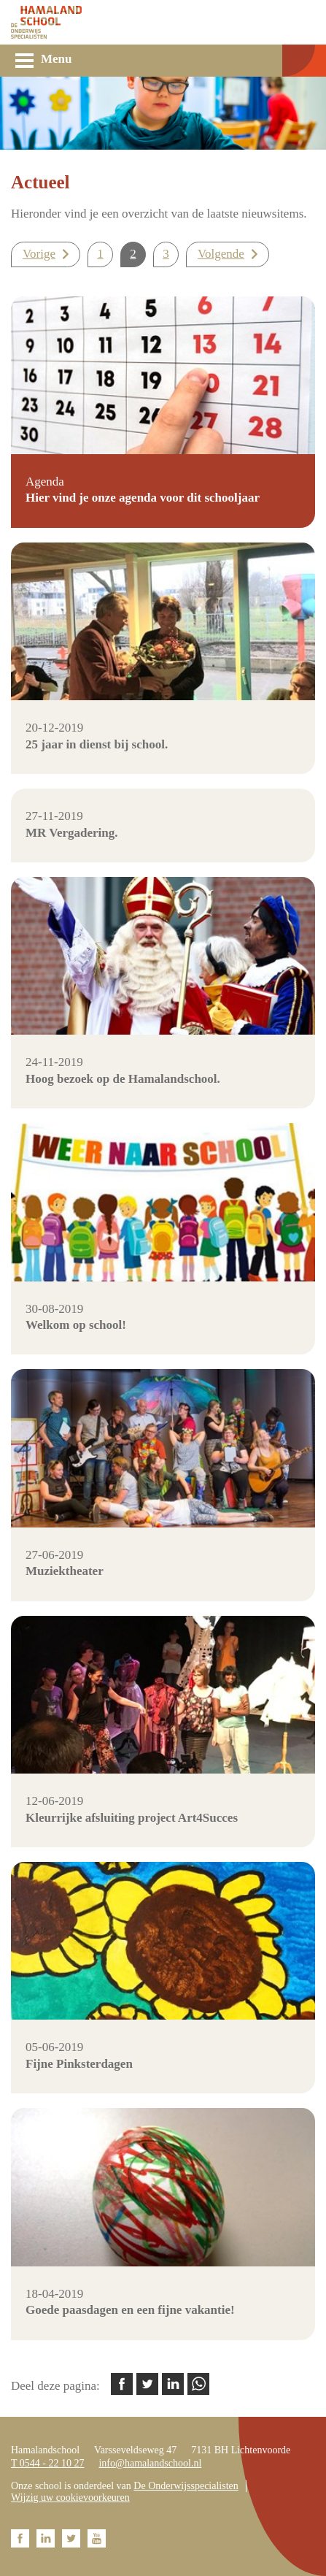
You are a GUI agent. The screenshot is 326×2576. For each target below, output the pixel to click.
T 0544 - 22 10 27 (47, 2463)
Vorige (39, 254)
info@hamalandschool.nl (149, 2463)
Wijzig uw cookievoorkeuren (70, 2497)
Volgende (221, 254)
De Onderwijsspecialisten (185, 2485)
